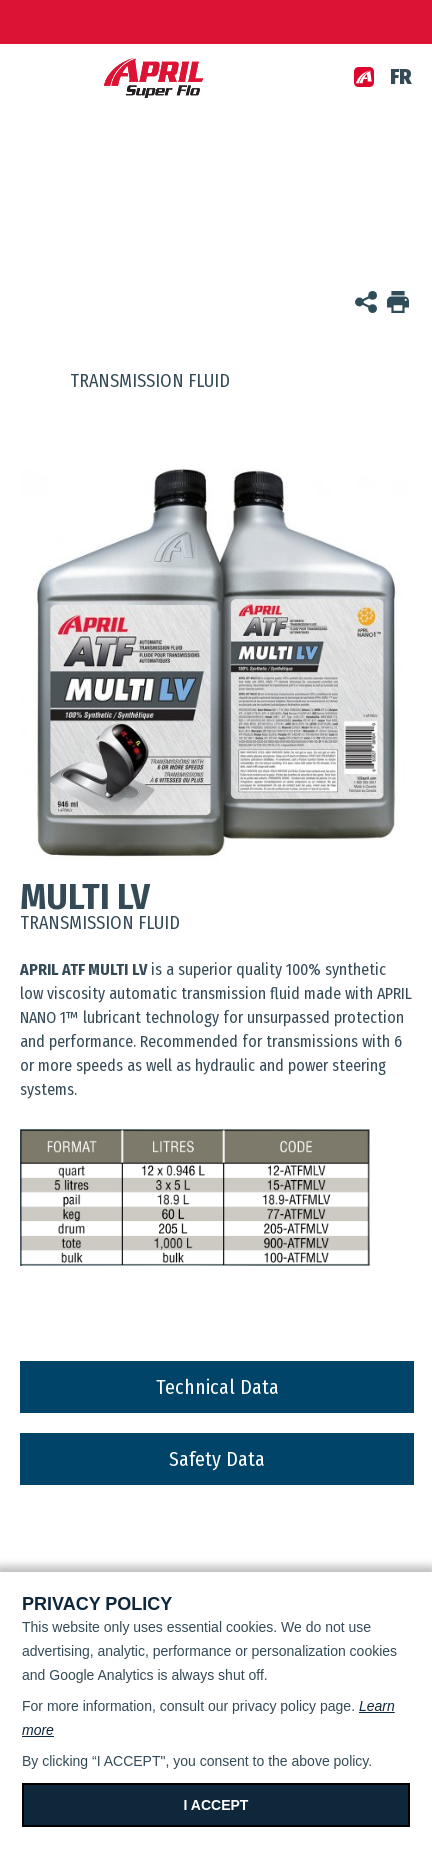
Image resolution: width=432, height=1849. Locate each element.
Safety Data (217, 1459)
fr (401, 77)
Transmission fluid (125, 381)
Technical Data (217, 1387)
